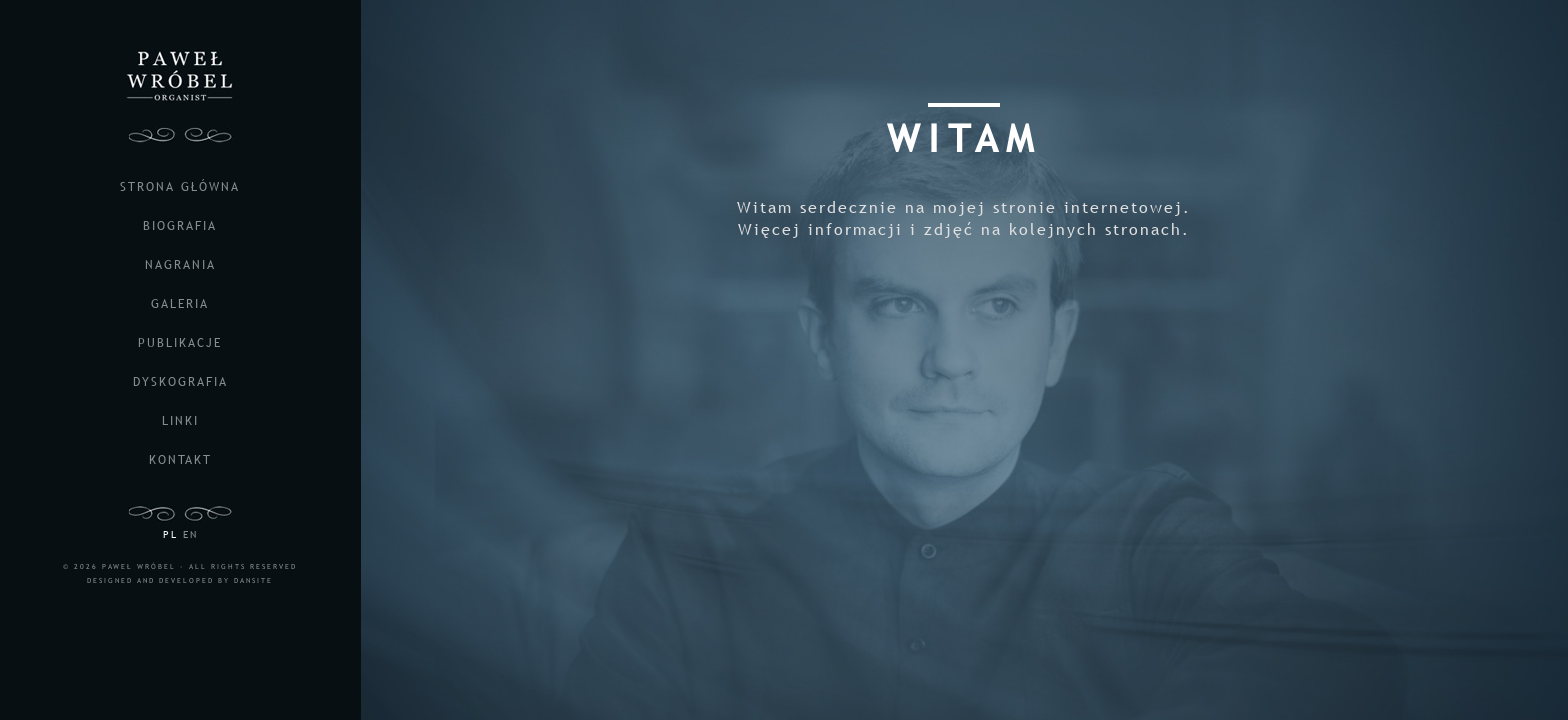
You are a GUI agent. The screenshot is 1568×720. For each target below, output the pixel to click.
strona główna (180, 187)
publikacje (180, 343)
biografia (180, 226)
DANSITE (253, 580)
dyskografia (180, 382)
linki (180, 421)
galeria (180, 304)
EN (190, 534)
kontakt (180, 460)
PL (170, 534)
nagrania (180, 265)
